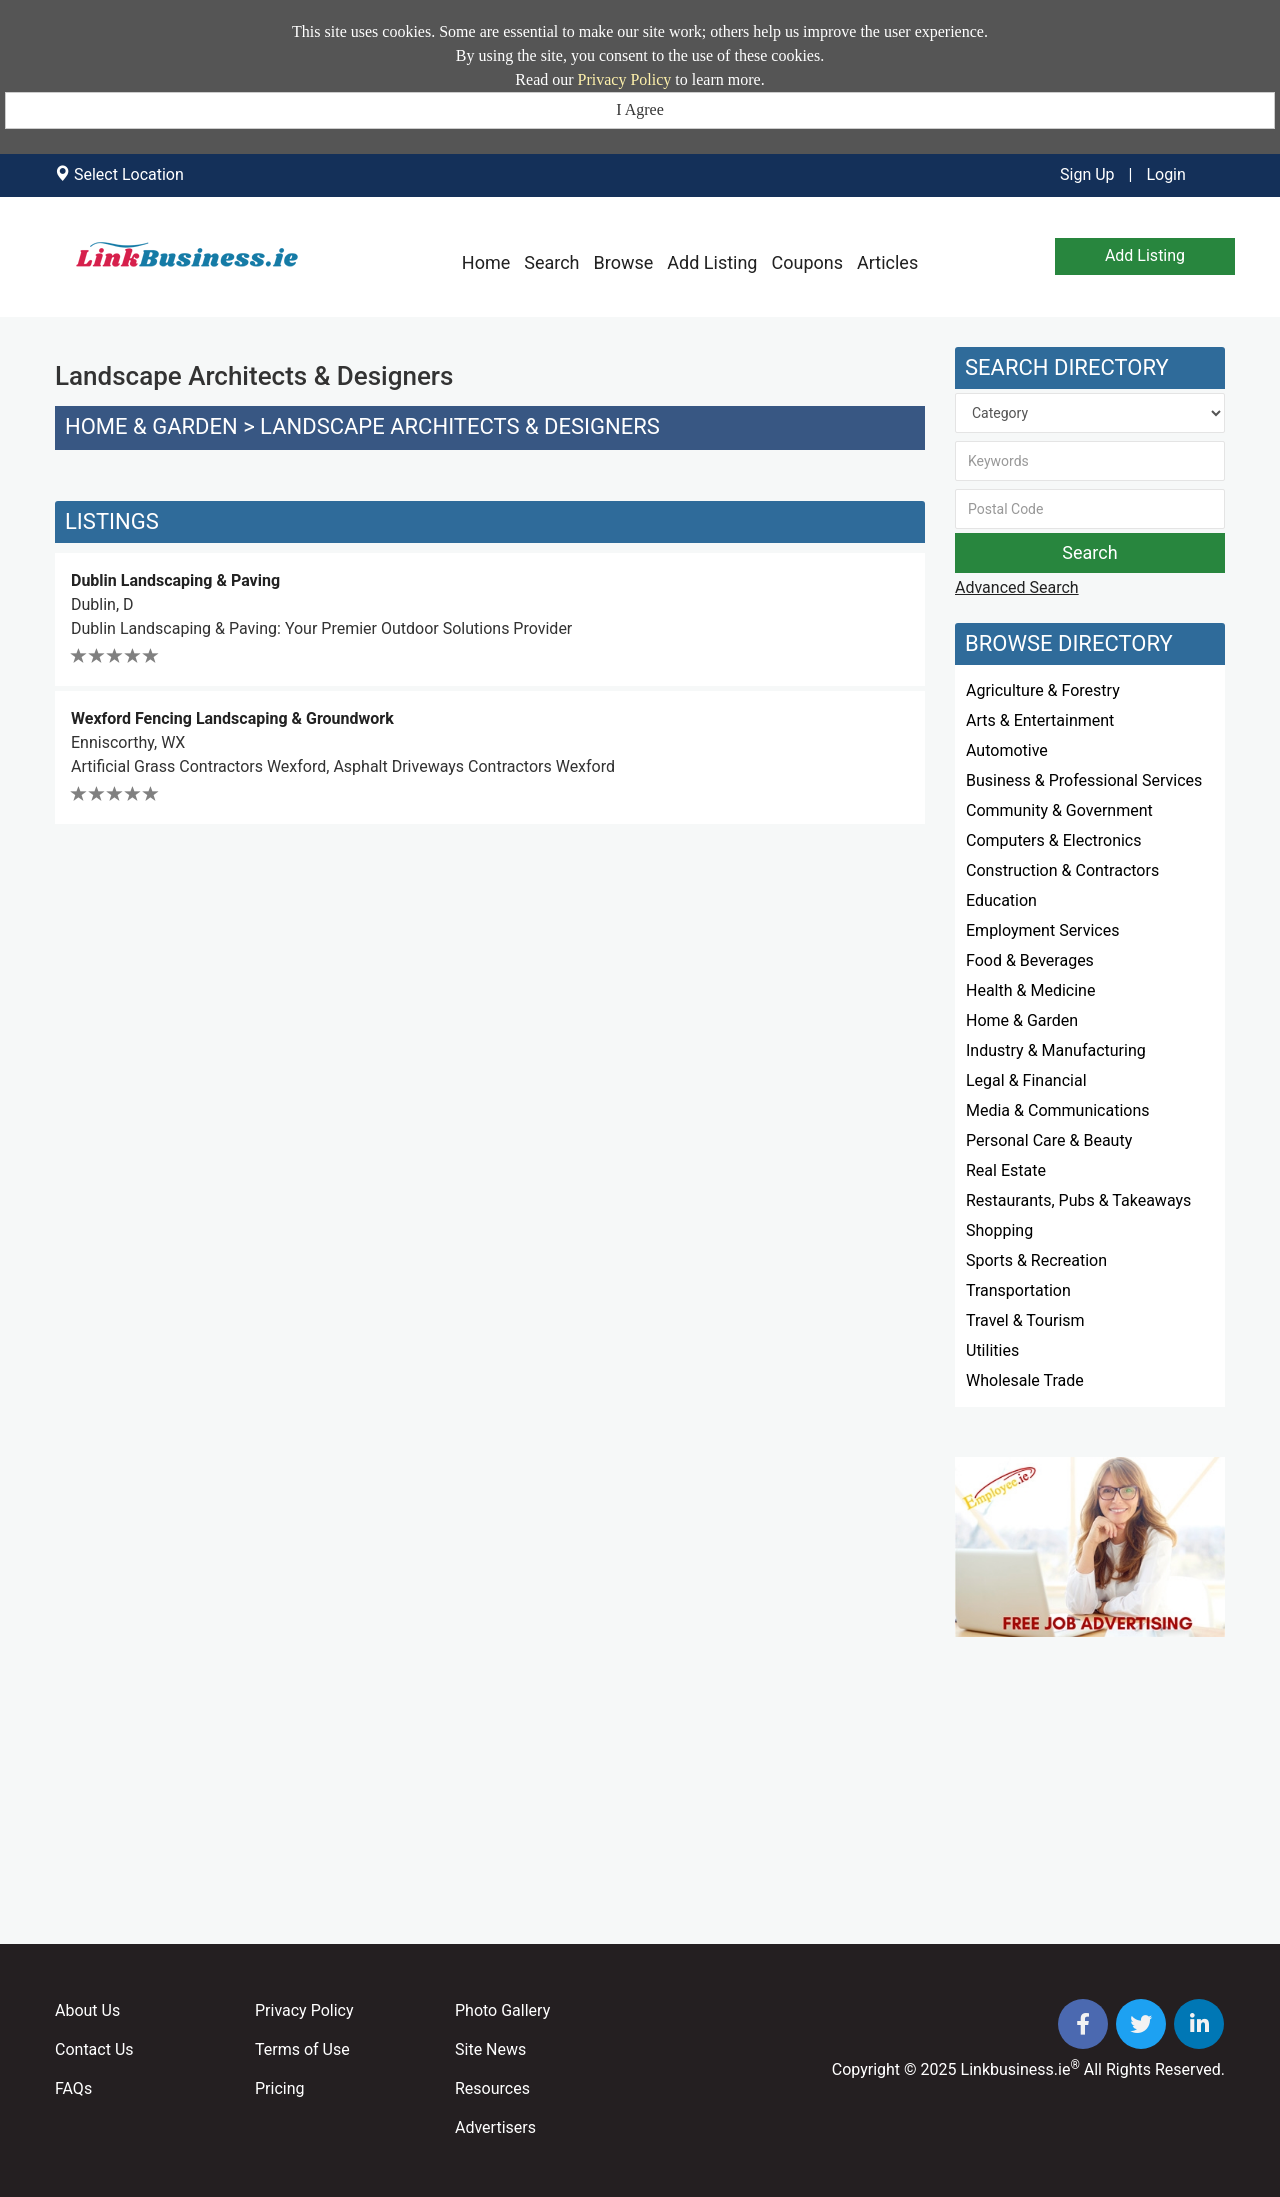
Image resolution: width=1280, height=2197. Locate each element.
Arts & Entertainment (1040, 720)
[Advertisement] (490, 974)
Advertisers (495, 2127)
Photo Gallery (502, 2010)
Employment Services (1042, 930)
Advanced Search (1017, 587)
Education (1001, 900)
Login (1165, 174)
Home (486, 262)
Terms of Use (302, 2049)
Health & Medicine (1030, 990)
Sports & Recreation (1036, 1260)
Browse (624, 262)
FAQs (73, 2088)
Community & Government (1059, 810)
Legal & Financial (1026, 1080)
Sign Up (1087, 174)
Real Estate (1006, 1170)
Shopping (999, 1230)
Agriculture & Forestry (1043, 690)
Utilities (992, 1350)
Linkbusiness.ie (1016, 2069)
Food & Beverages (1030, 960)
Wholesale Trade (1025, 1380)
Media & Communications (1058, 1110)
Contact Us (94, 2049)
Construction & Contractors (1062, 870)
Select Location (129, 174)
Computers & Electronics (1054, 840)
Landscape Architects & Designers (460, 426)
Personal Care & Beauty (1049, 1140)
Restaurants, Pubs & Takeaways (1078, 1200)
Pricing (280, 2088)
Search (551, 262)
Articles (887, 262)
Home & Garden (151, 426)
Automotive (1007, 750)
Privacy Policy (625, 79)
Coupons (807, 262)
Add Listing (712, 262)
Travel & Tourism (1025, 1320)
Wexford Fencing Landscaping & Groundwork (232, 718)
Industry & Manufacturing (1056, 1050)
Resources (492, 2088)
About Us (87, 2010)
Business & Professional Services (1084, 780)
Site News (490, 2049)
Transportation (1018, 1290)
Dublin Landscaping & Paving (175, 580)
